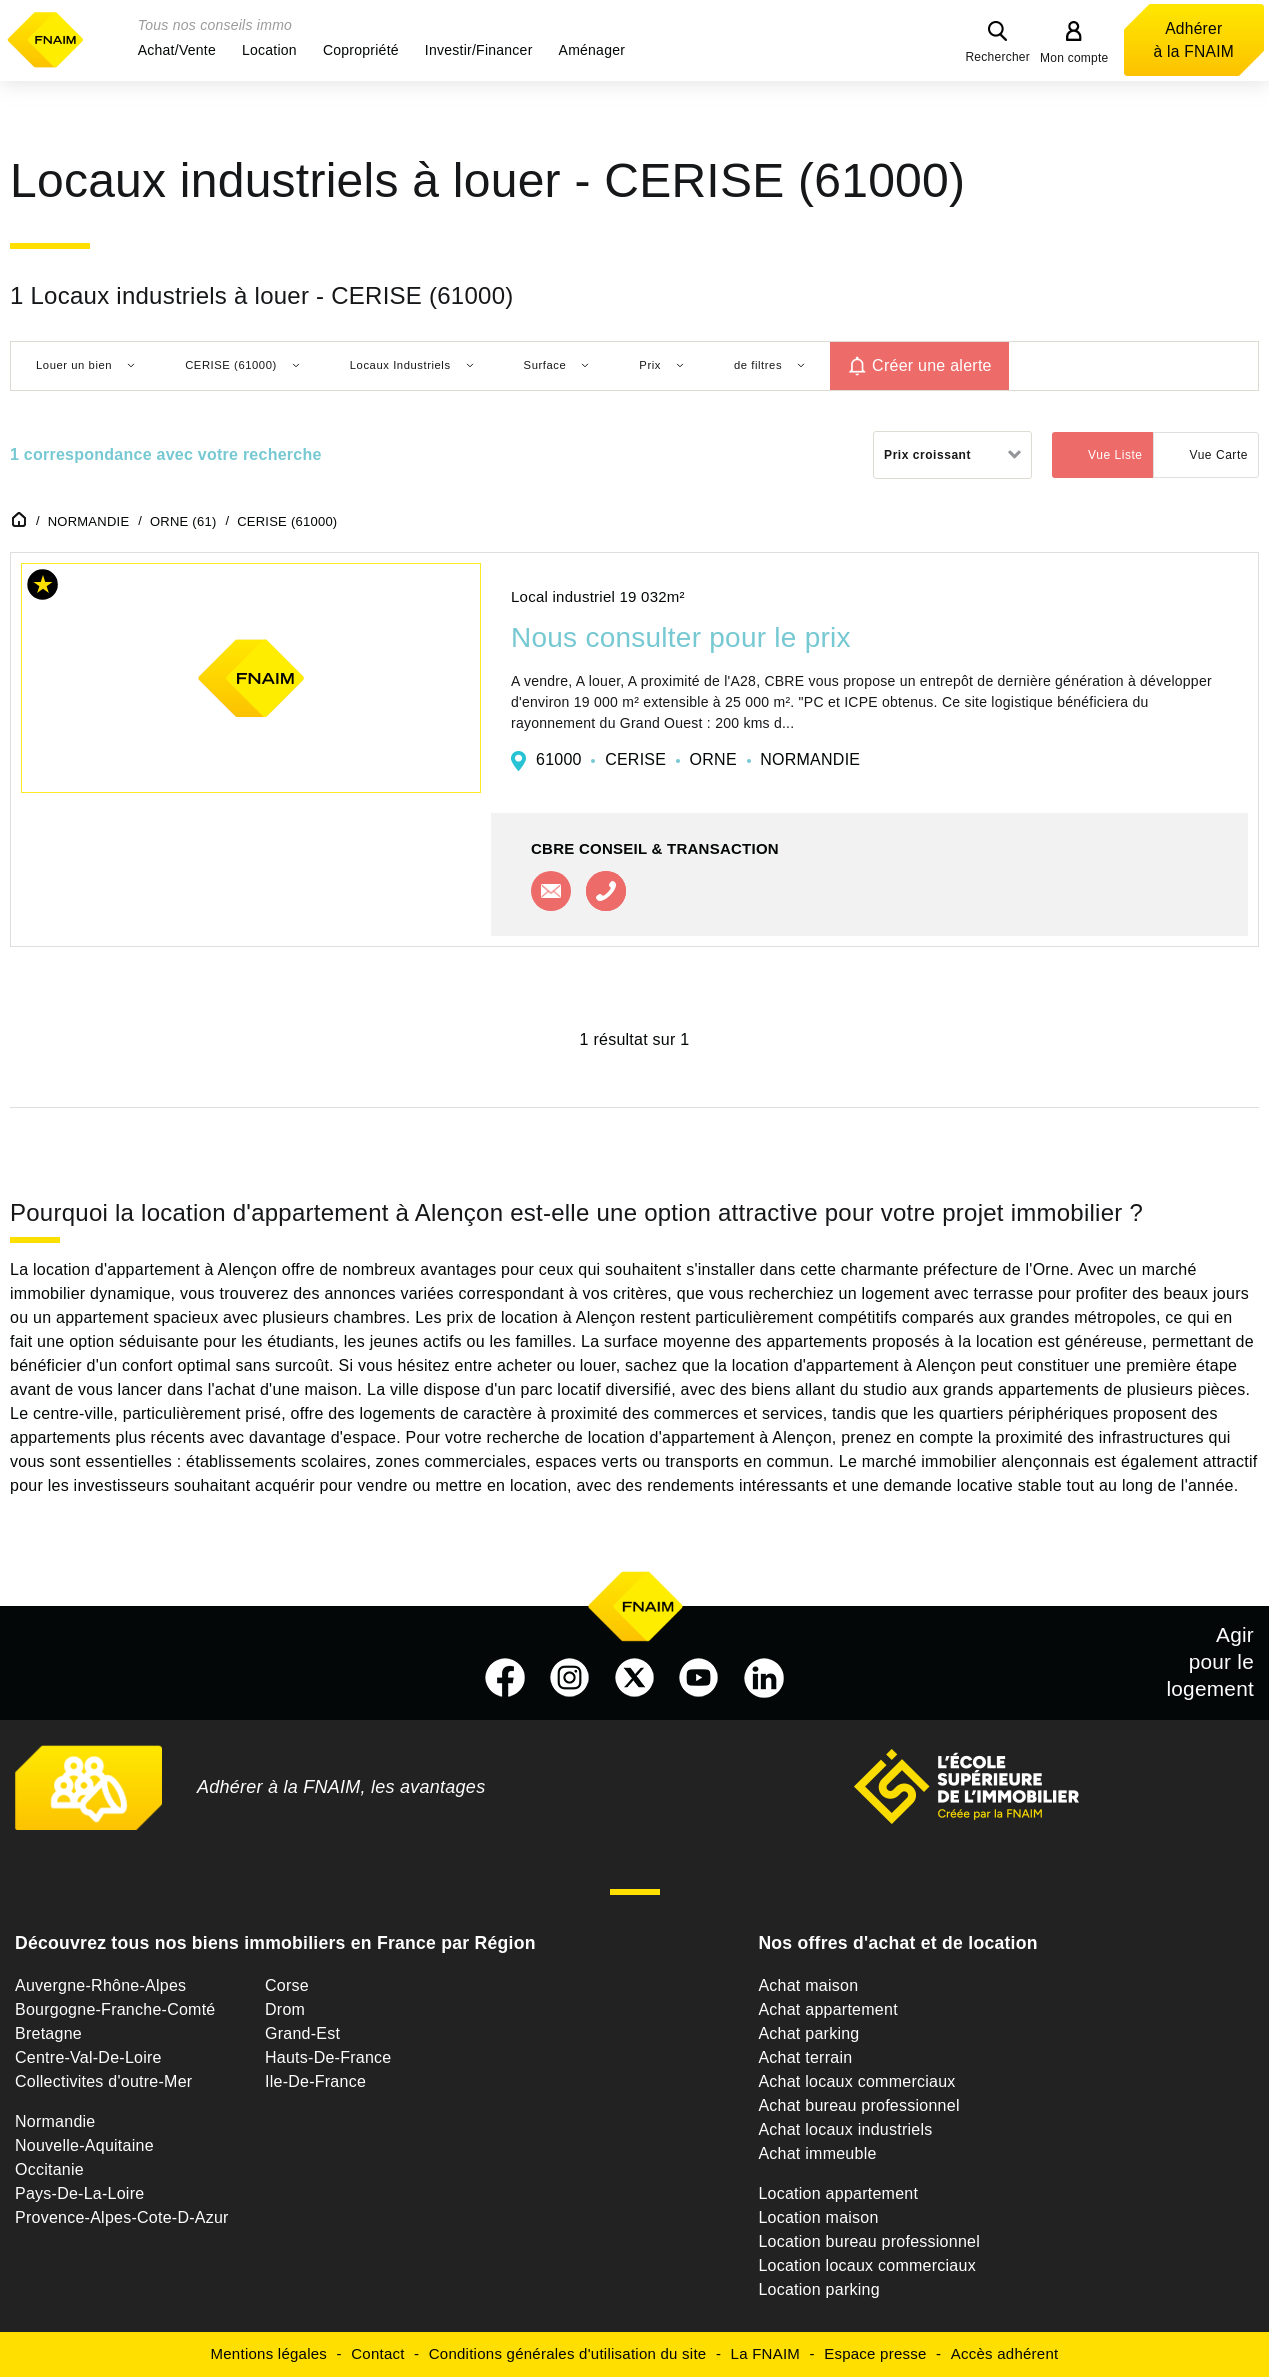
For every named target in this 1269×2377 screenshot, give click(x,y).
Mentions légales (269, 2353)
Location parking (818, 2289)
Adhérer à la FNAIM (1194, 40)
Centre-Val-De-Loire (88, 2057)
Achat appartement (827, 2009)
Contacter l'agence (551, 891)
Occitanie (49, 2169)
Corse (287, 1985)
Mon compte (1074, 58)
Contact (377, 2353)
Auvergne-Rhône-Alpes (100, 1985)
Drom (285, 2009)
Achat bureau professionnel (858, 2105)
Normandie (55, 2121)
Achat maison (808, 1985)
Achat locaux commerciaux (856, 2081)
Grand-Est (302, 2033)
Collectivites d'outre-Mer (103, 2081)
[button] (177, 50)
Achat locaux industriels (845, 2129)
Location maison (818, 2217)
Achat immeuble (817, 2153)
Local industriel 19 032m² (598, 596)
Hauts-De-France (328, 2057)
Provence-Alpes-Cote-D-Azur (122, 2217)
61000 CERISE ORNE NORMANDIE (698, 759)
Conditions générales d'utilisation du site (568, 2353)
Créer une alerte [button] (932, 365)
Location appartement (838, 2193)
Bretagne (48, 2033)
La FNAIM (766, 2353)
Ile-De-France (315, 2081)
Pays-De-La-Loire (79, 2193)
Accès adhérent (1005, 2353)
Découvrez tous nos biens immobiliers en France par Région (275, 1943)
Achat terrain (805, 2057)
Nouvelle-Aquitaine (84, 2145)
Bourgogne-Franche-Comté (115, 2009)
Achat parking (808, 2033)
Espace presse (875, 2353)
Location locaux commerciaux (867, 2265)
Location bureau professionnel (869, 2241)
